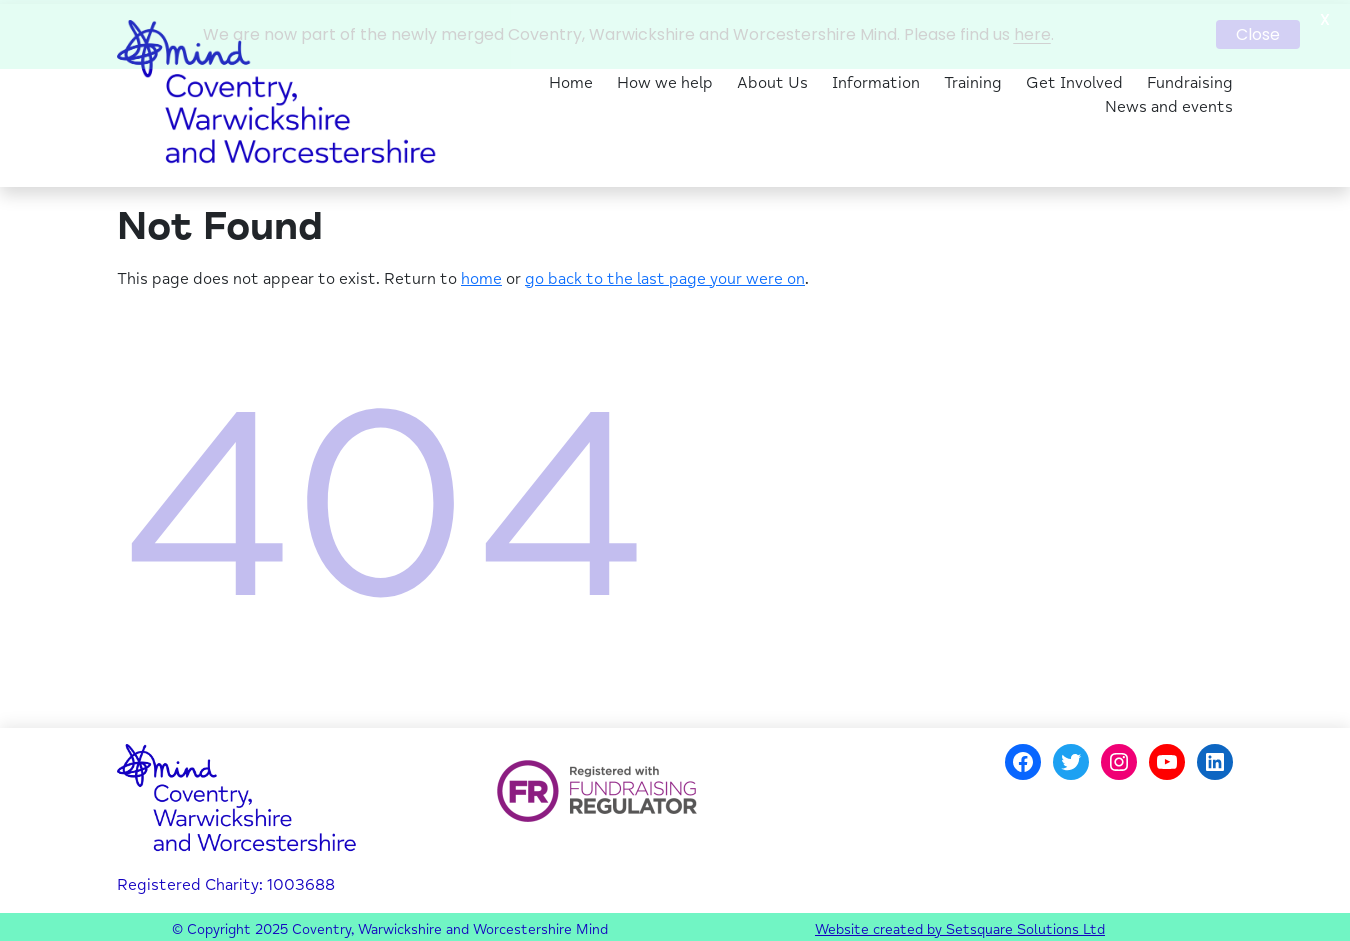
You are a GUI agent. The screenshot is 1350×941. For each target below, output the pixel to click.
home (481, 275)
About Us (772, 80)
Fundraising (1190, 80)
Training (973, 80)
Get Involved (1074, 80)
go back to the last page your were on (665, 275)
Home (571, 80)
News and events (1169, 104)
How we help (665, 80)
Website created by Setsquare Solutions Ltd (960, 925)
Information (876, 80)
